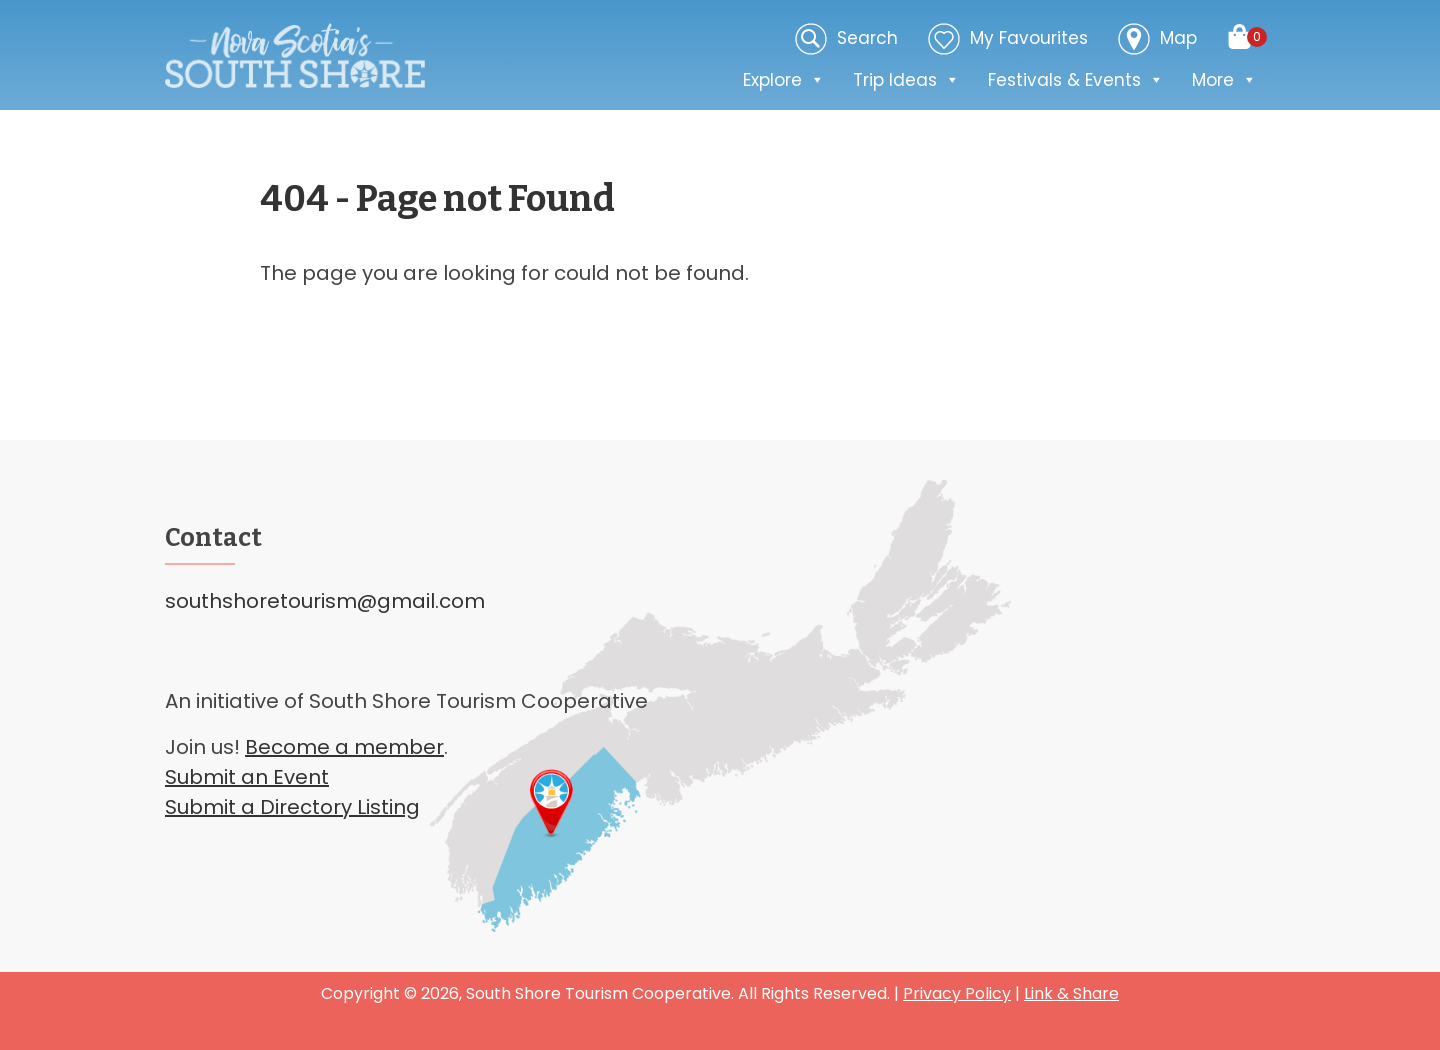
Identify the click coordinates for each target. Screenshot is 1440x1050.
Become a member (344, 747)
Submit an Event (247, 777)
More (1224, 80)
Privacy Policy (957, 993)
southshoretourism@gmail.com (325, 601)
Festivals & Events (1076, 80)
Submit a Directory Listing (292, 807)
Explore (784, 80)
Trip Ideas (906, 80)
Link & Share (1071, 993)
